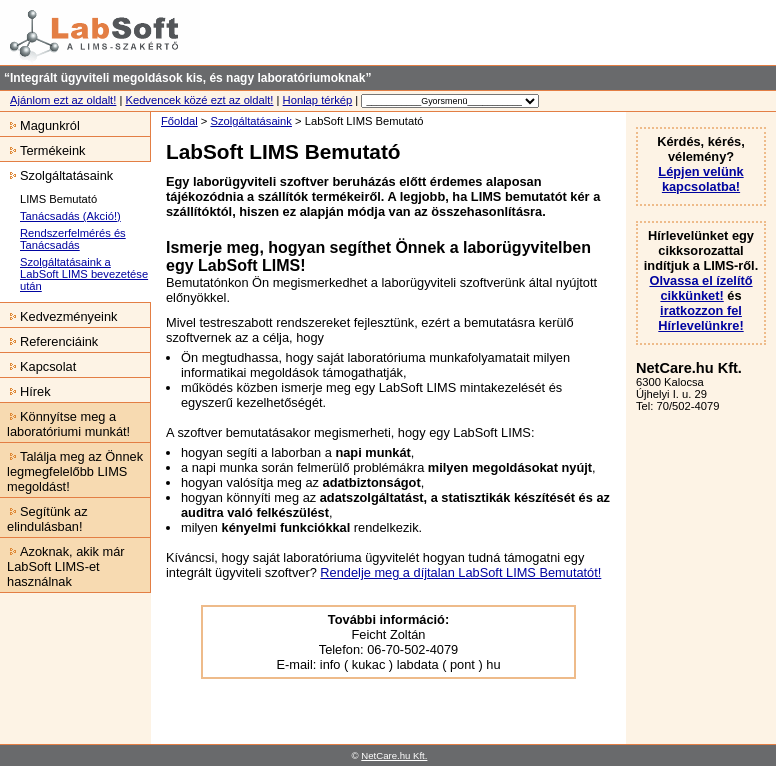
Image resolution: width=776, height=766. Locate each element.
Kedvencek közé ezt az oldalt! (199, 100)
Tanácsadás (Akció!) (70, 216)
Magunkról (40, 125)
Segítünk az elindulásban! (44, 519)
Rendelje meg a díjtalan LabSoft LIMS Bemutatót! (460, 572)
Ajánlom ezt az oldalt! (63, 100)
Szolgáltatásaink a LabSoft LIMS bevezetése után (84, 274)
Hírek (25, 391)
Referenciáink (49, 341)
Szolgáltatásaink (250, 121)
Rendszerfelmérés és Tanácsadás (73, 239)
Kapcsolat (38, 366)
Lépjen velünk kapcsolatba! (700, 179)
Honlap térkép (318, 100)
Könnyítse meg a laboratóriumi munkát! (65, 424)
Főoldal (179, 121)
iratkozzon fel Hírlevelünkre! (700, 318)
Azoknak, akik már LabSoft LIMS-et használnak (62, 566)
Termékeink (42, 150)
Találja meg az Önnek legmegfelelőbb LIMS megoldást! (71, 471)
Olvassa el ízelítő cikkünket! (700, 288)
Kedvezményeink (58, 316)
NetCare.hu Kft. (394, 755)
